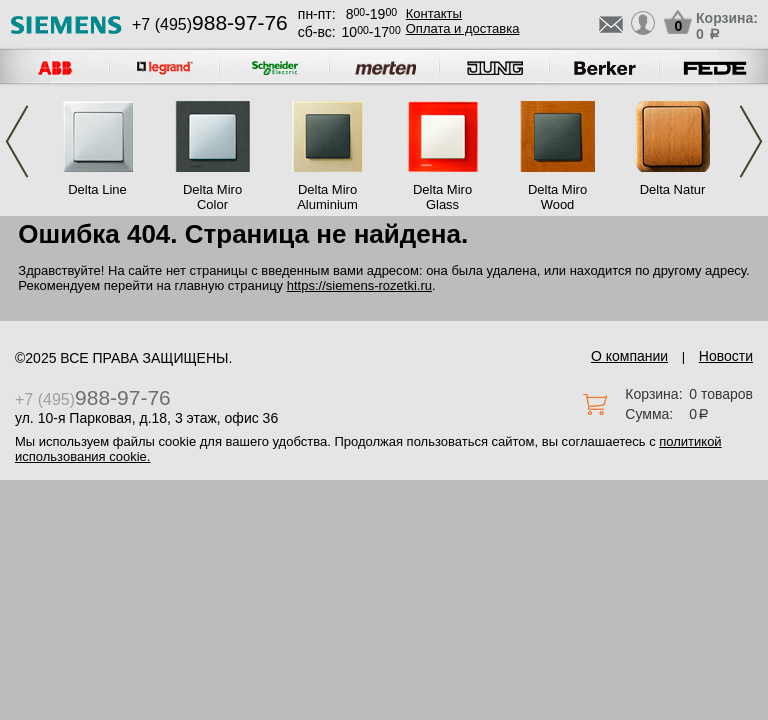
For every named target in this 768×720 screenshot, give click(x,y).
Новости (726, 356)
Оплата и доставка (463, 28)
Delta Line (97, 189)
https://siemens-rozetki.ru (359, 285)
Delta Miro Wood (557, 197)
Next (751, 141)
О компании (629, 356)
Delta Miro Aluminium (327, 197)
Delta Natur (673, 189)
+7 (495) (210, 24)
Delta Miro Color (212, 197)
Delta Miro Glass (442, 197)
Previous (17, 141)
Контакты (434, 13)
